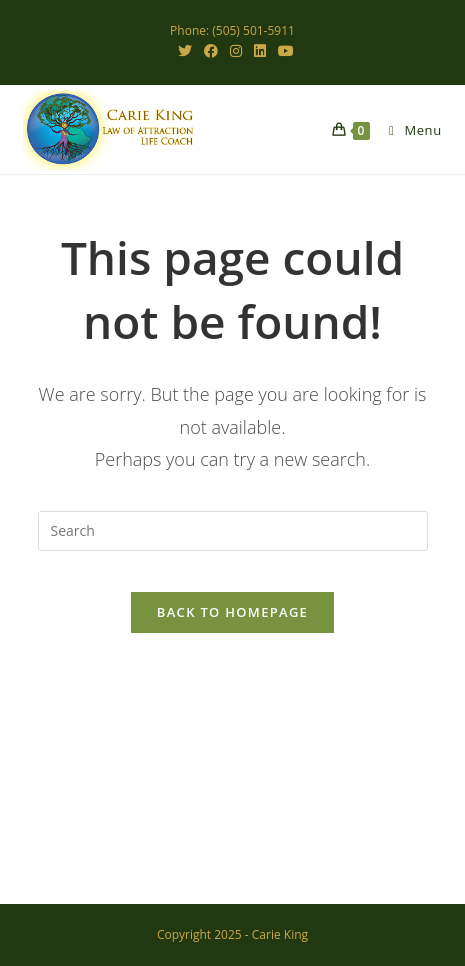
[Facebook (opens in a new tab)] (211, 51)
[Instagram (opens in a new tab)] (236, 51)
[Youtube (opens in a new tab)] (283, 51)
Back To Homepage (232, 612)
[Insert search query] (233, 531)
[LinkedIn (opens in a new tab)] (260, 51)
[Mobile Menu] (408, 130)
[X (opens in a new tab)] (185, 51)
